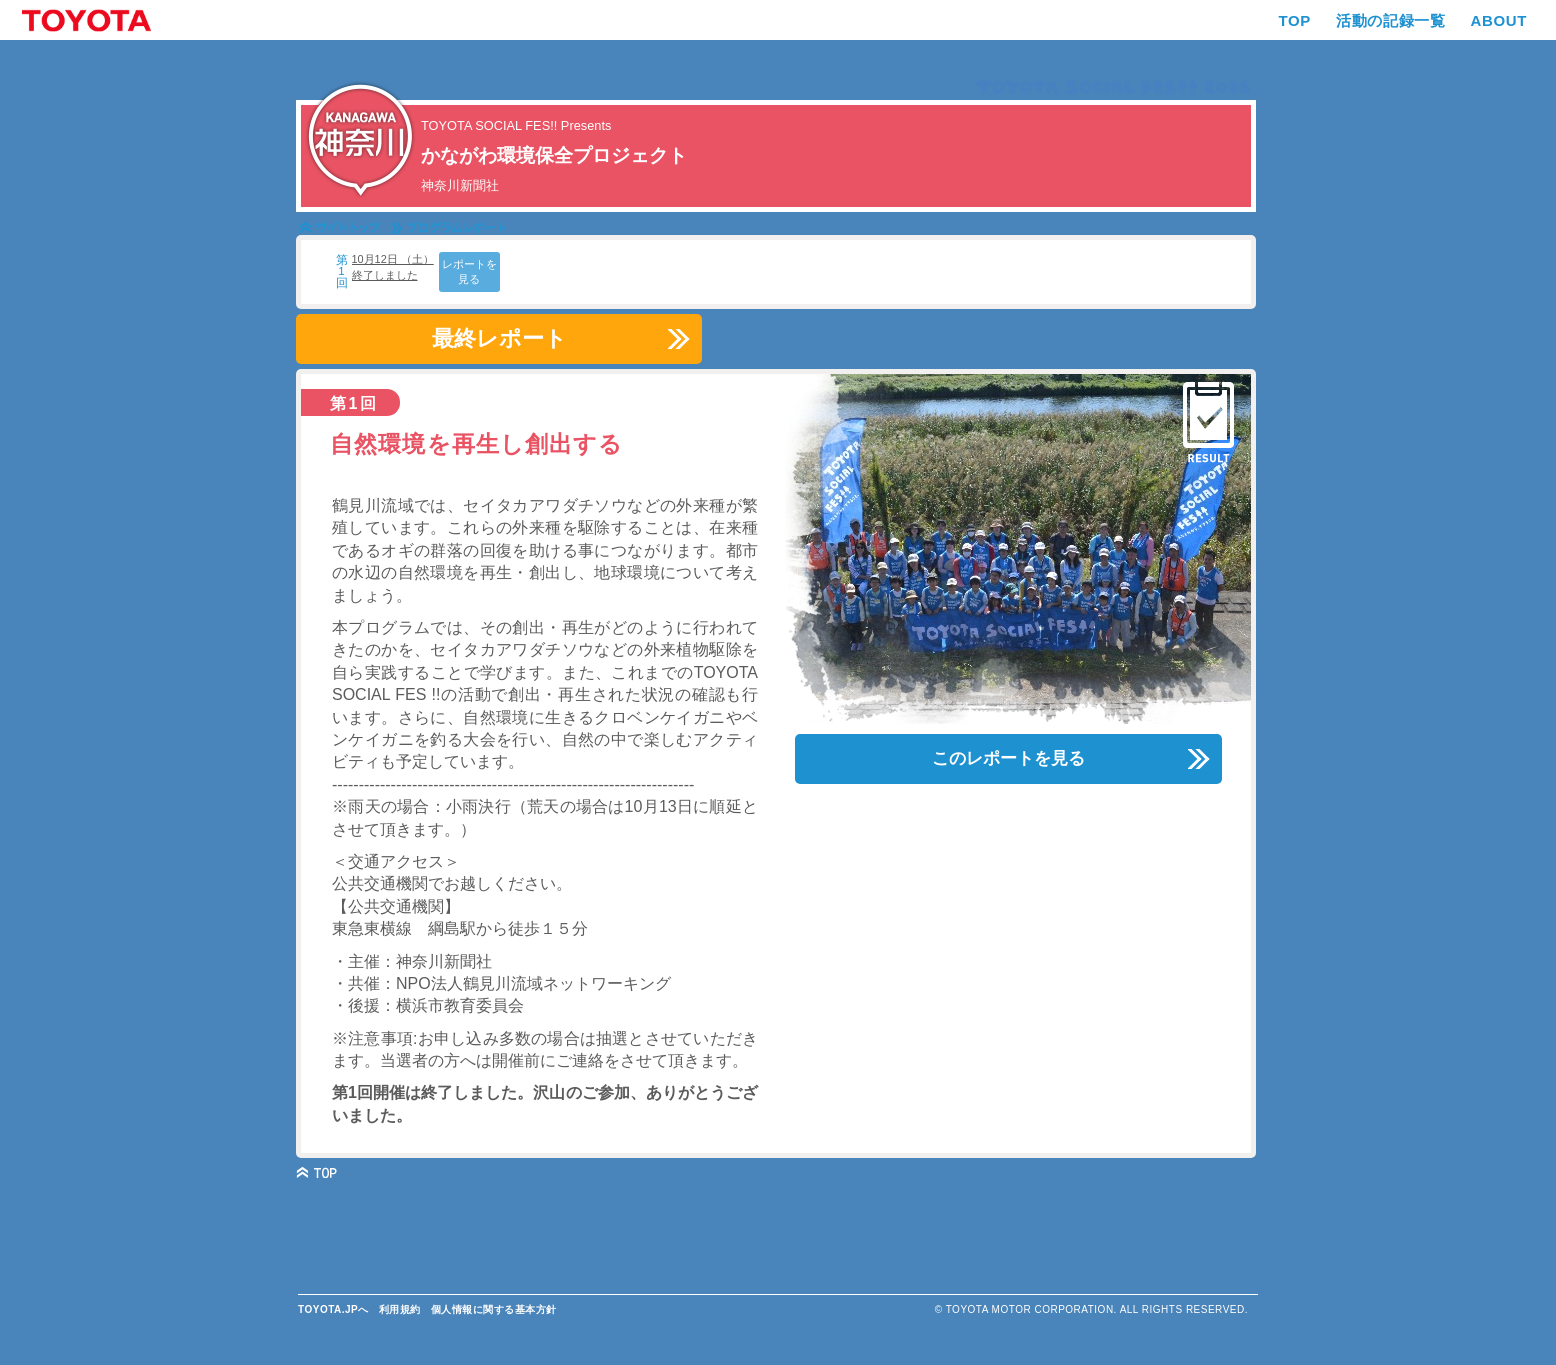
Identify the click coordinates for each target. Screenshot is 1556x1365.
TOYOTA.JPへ (333, 1309)
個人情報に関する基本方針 (494, 1309)
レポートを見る (469, 271)
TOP (1295, 20)
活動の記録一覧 (1390, 20)
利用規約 (400, 1309)
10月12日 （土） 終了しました (393, 266)
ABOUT (1498, 20)
